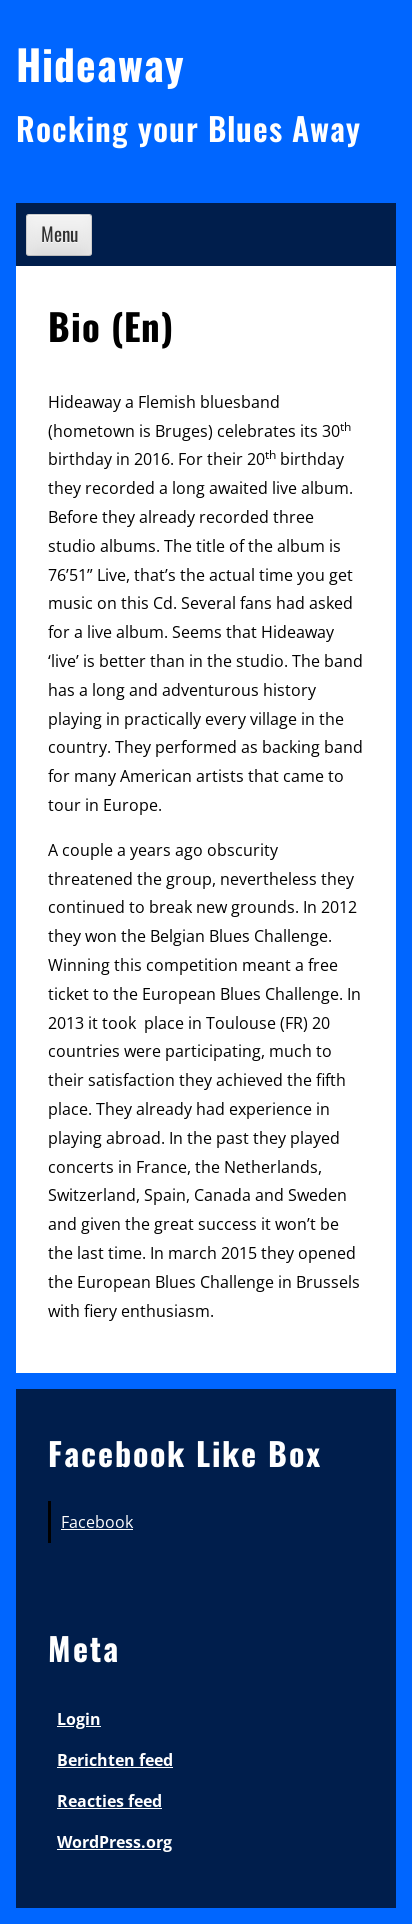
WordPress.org (114, 1842)
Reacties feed (109, 1801)
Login (79, 1719)
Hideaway (100, 63)
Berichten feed (115, 1760)
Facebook (97, 1522)
